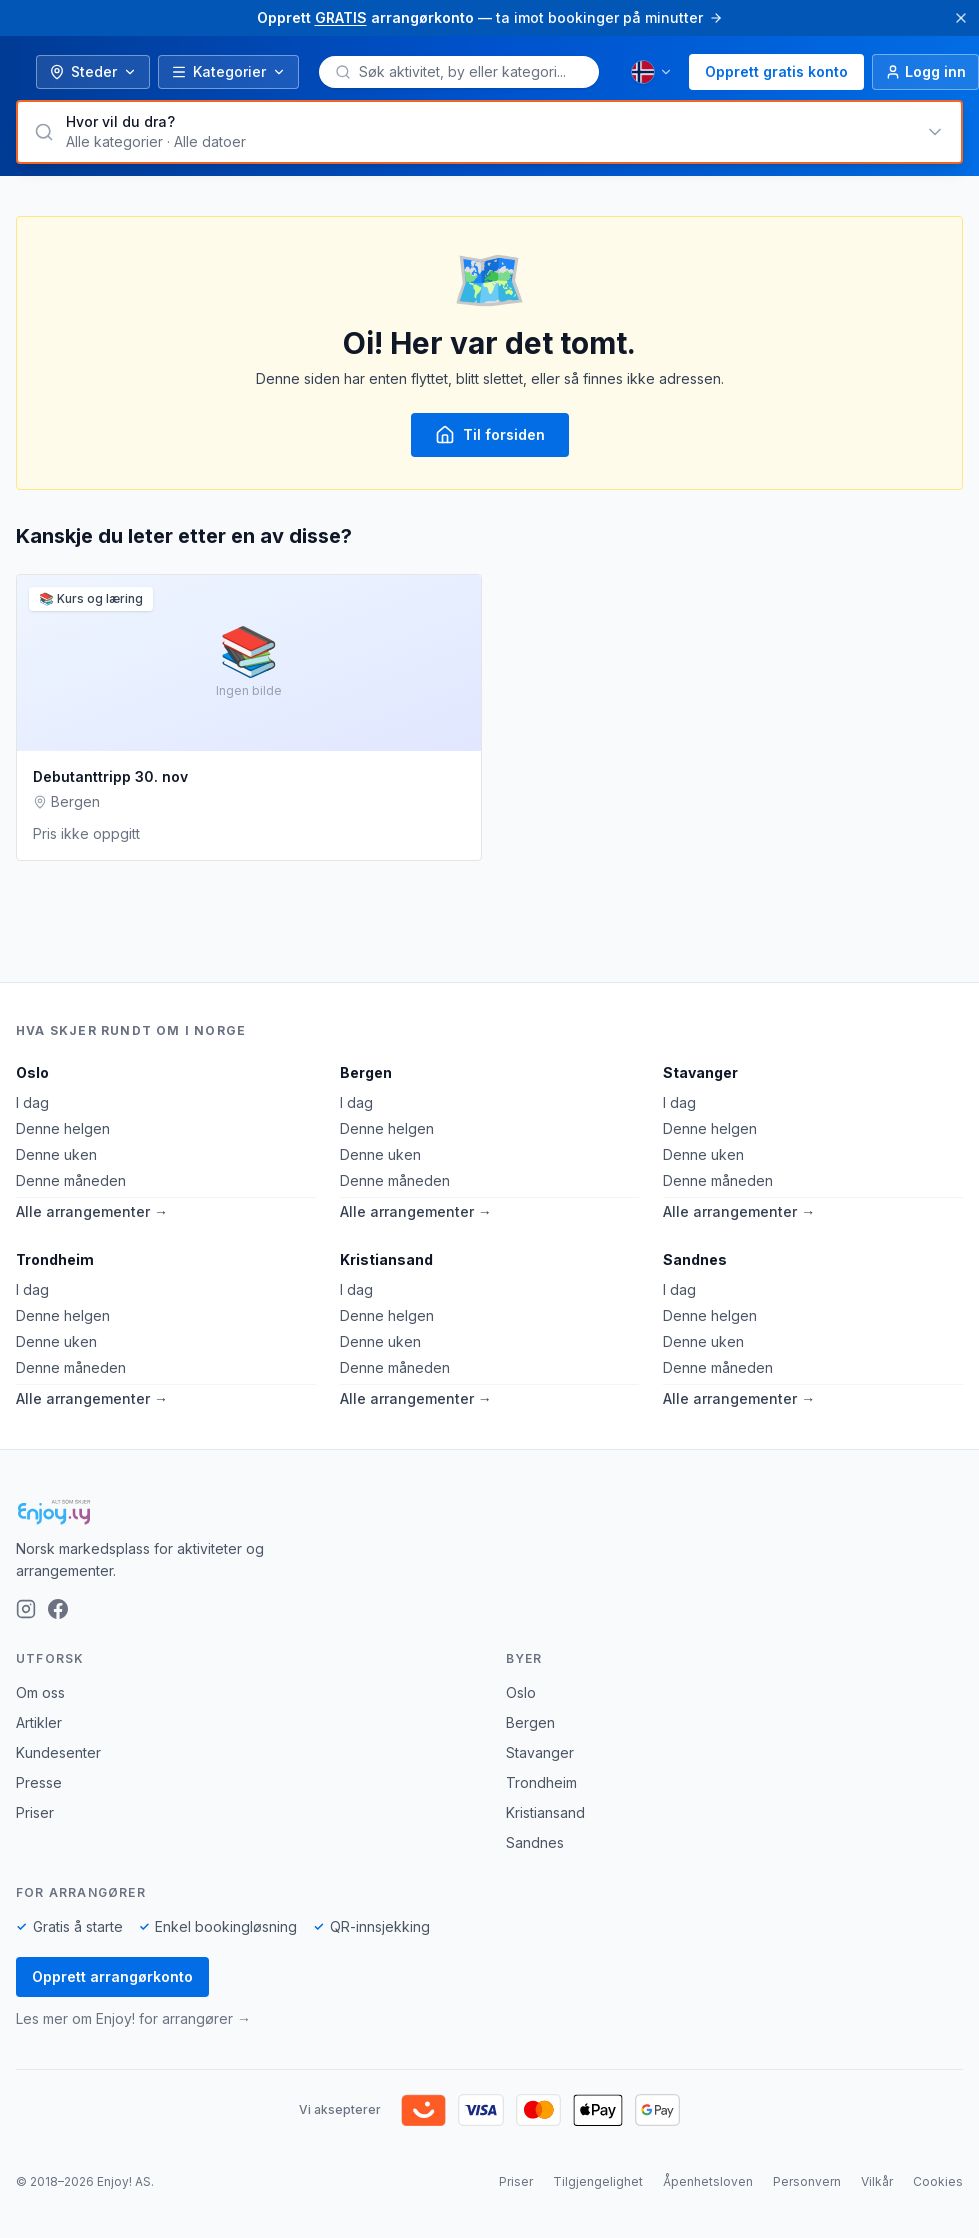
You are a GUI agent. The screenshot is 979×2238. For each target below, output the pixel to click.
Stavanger (700, 1072)
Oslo (32, 1072)
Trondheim (55, 1259)
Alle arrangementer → (92, 1211)
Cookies (938, 2181)
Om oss (40, 1692)
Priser (35, 1812)
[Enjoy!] (489, 1512)
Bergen (366, 1072)
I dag (32, 1102)
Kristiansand (386, 1259)
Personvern (807, 2181)
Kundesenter (58, 1752)
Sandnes (695, 1259)
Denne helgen (63, 1128)
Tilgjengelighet (598, 2181)
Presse (39, 1782)
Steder (93, 71)
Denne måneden (71, 1180)
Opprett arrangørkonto (112, 1976)
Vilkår (877, 2181)
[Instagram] (26, 1609)
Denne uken (56, 1154)
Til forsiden (490, 435)
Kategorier (228, 71)
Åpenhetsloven (708, 2181)
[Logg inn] (925, 72)
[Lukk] (961, 18)
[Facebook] (58, 1609)
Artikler (39, 1722)
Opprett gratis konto (776, 71)
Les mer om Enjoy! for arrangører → (133, 2018)
